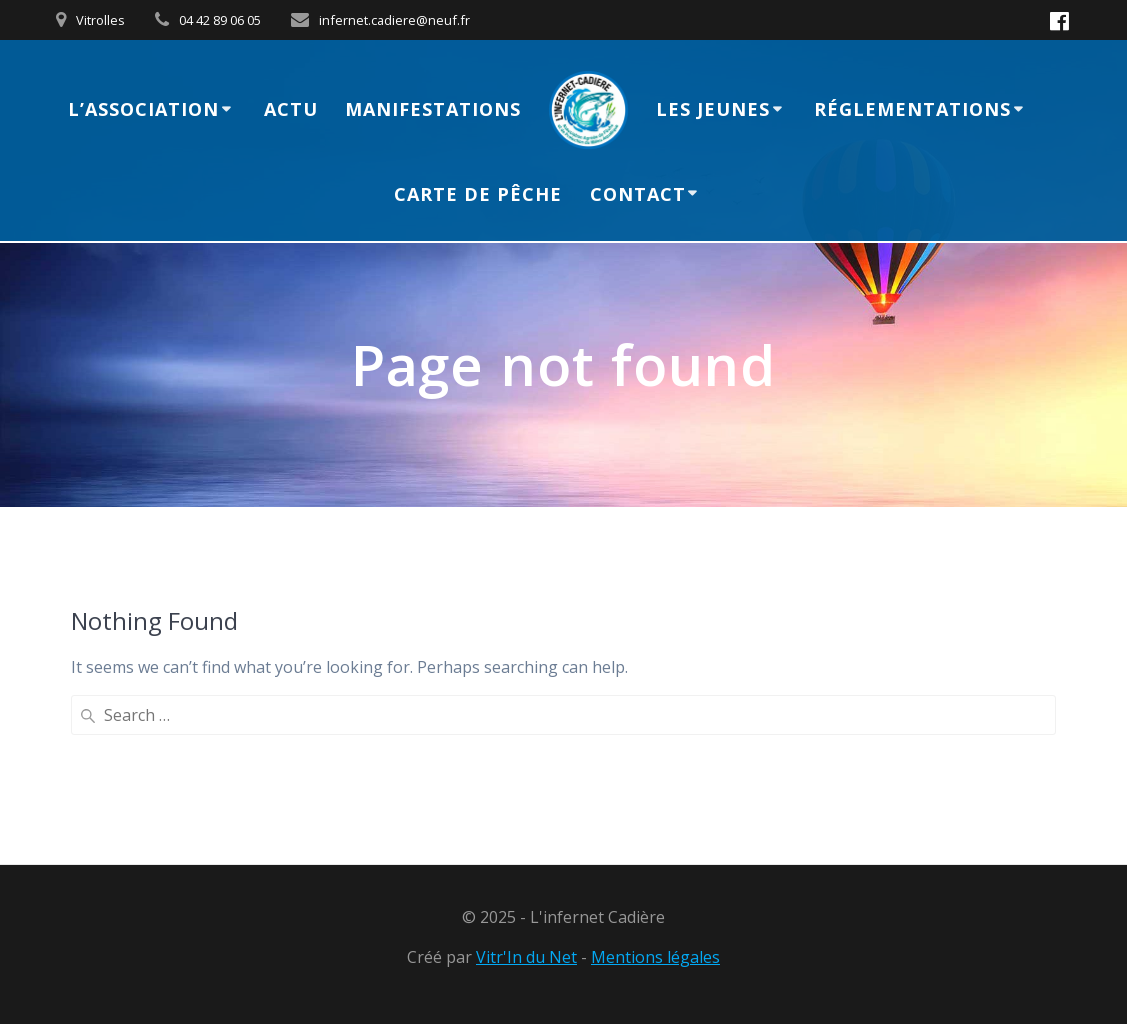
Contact (638, 194)
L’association (143, 109)
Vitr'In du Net (526, 957)
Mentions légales (655, 957)
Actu (291, 109)
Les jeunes (713, 109)
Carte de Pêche (478, 194)
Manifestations (433, 109)
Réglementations (912, 109)
